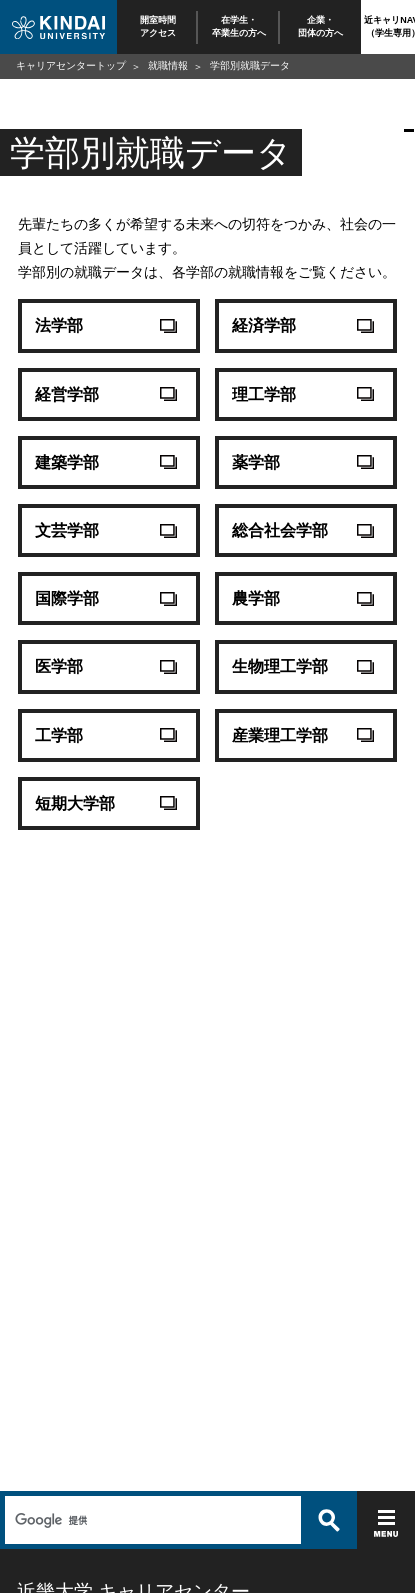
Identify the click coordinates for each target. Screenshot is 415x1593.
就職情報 (168, 65)
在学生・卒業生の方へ (239, 26)
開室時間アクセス (158, 26)
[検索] (150, 1520)
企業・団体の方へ (320, 26)
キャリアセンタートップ (71, 65)
